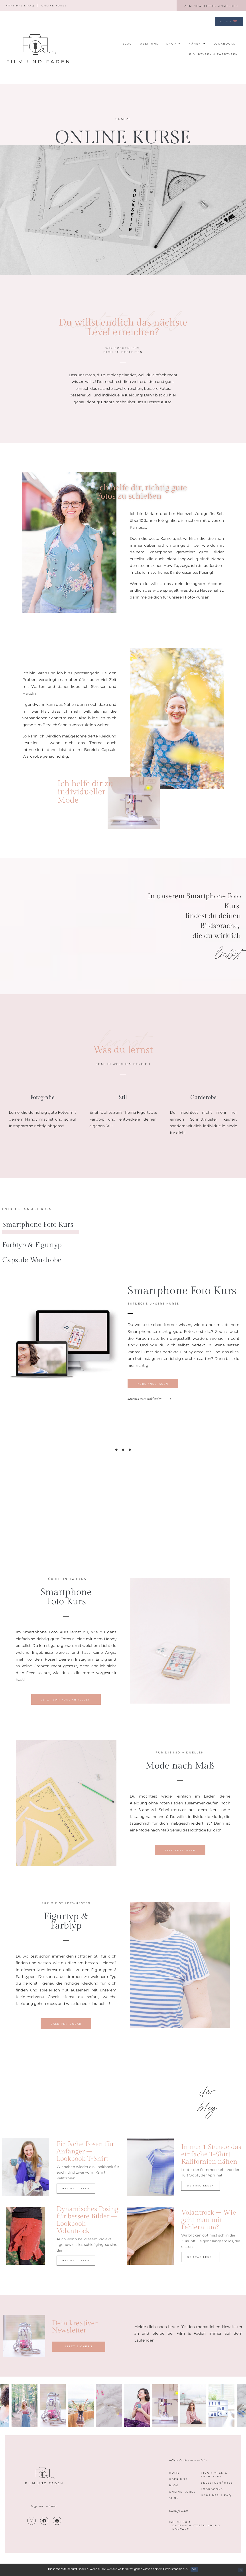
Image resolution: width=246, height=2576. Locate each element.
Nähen (197, 43)
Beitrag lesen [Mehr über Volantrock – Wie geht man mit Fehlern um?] (200, 2257)
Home (174, 2472)
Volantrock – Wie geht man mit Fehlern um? (208, 2220)
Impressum (180, 2521)
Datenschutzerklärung (196, 2524)
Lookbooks (224, 43)
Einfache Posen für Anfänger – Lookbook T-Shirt (85, 2151)
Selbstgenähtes (217, 2482)
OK (194, 2569)
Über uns (149, 43)
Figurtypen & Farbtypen (213, 54)
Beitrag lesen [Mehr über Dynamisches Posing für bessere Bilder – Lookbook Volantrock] (75, 2260)
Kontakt (180, 2528)
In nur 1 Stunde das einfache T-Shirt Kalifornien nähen (211, 2154)
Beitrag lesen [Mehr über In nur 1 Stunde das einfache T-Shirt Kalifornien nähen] (200, 2185)
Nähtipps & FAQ (20, 5)
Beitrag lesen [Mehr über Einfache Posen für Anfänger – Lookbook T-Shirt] (75, 2188)
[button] (149, 1398)
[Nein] (240, 2570)
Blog (127, 43)
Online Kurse (54, 5)
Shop (173, 43)
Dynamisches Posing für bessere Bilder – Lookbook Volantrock (87, 2220)
